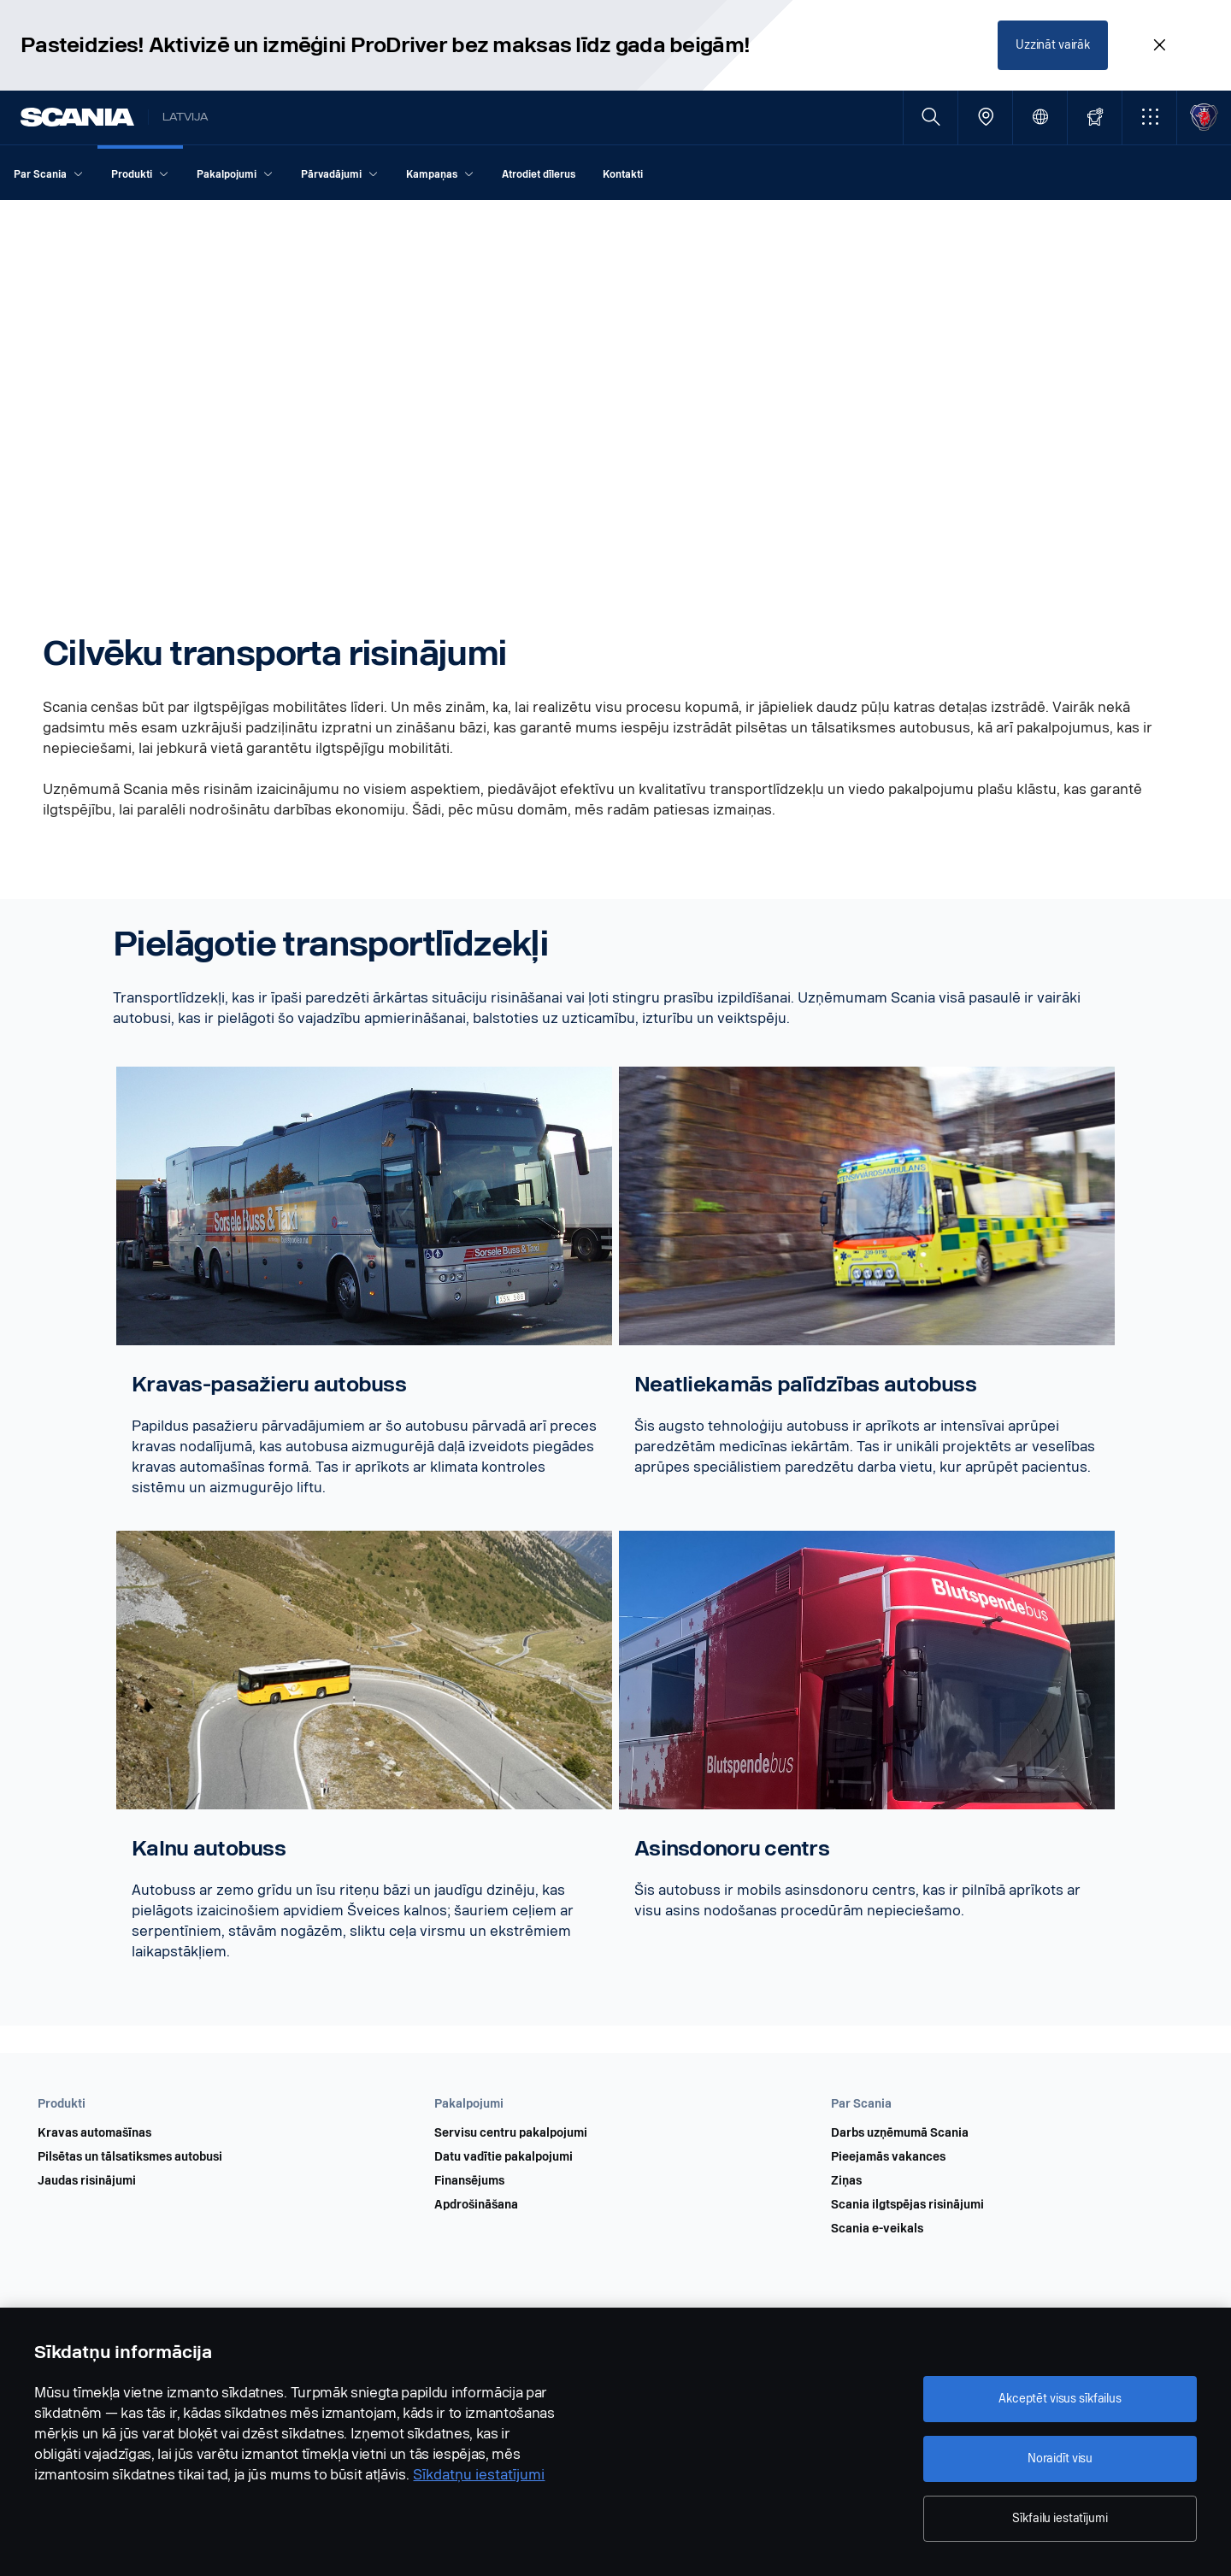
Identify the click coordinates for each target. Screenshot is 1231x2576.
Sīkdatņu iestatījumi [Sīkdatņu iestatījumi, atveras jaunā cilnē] (479, 2475)
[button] (1149, 117)
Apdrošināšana (476, 2205)
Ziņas (846, 2181)
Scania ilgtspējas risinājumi (907, 2205)
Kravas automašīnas (94, 2133)
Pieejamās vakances (888, 2157)
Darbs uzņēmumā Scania (900, 2133)
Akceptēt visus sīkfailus (1060, 2398)
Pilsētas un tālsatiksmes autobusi (130, 2157)
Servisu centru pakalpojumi (510, 2133)
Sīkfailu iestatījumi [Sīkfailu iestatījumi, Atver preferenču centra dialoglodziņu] (1059, 2518)
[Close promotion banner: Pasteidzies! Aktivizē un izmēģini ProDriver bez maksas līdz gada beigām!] (1159, 45)
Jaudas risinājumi (87, 2181)
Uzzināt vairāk (1053, 45)
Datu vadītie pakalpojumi (503, 2157)
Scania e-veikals (877, 2229)
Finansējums (469, 2181)
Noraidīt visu (1060, 2458)
